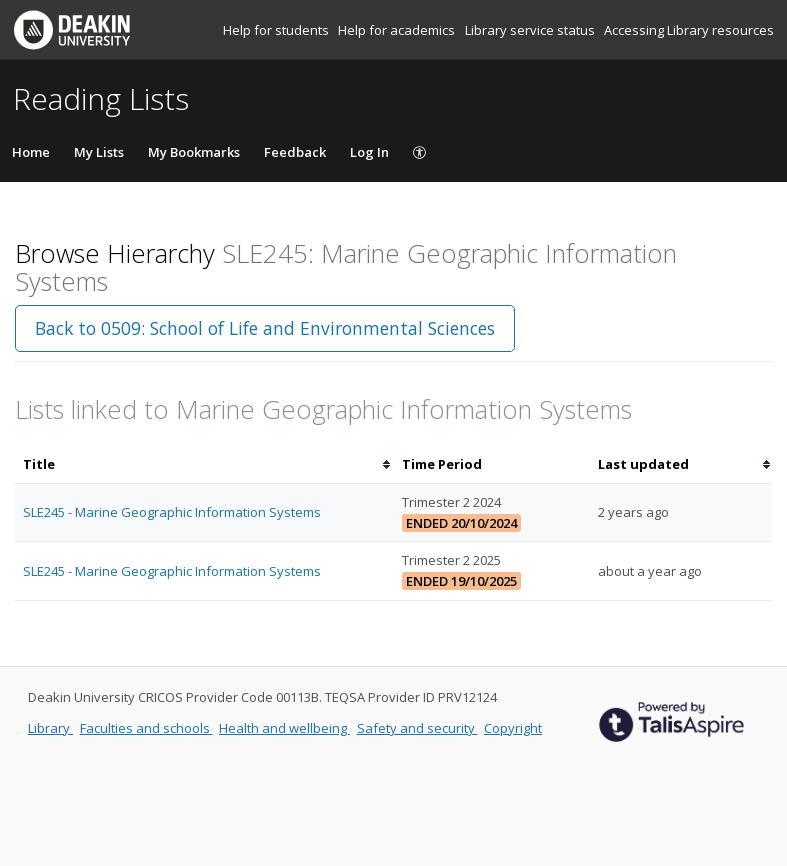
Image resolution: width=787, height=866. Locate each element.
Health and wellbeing (284, 728)
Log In (369, 152)
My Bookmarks (194, 152)
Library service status (531, 30)
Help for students (277, 30)
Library (50, 728)
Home (31, 152)
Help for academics (398, 30)
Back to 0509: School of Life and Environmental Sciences (265, 328)
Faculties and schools (146, 728)
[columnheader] (204, 464)
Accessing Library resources (689, 30)
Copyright (513, 728)
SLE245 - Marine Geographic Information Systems (172, 512)
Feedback (295, 152)
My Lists (99, 152)
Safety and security (417, 728)
